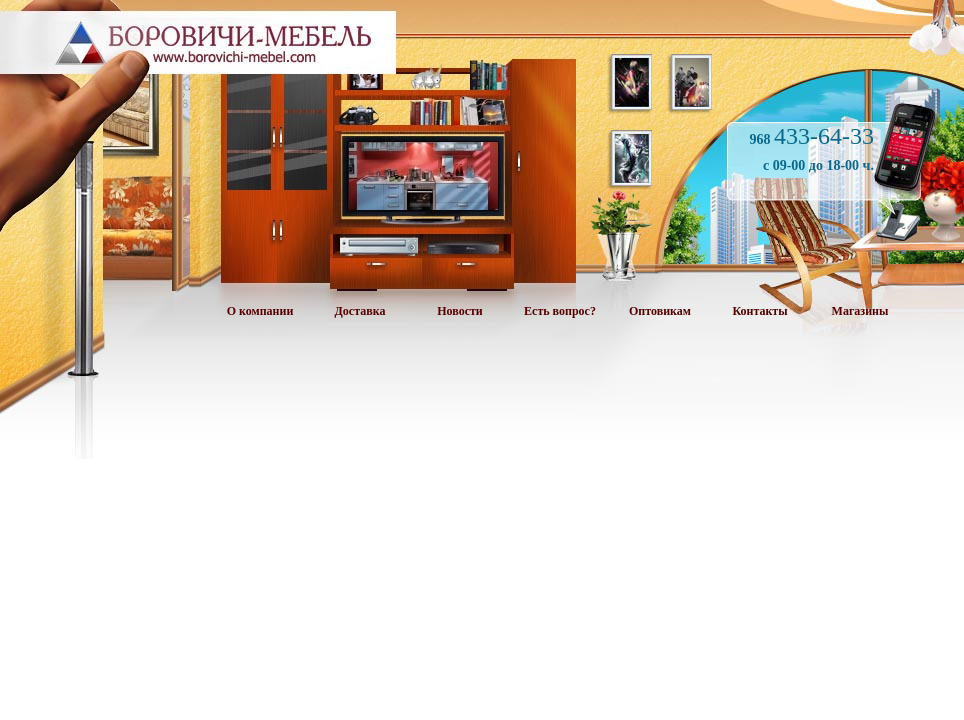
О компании (260, 311)
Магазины (860, 311)
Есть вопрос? (560, 311)
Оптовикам (660, 311)
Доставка (360, 311)
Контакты (759, 311)
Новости (460, 311)
